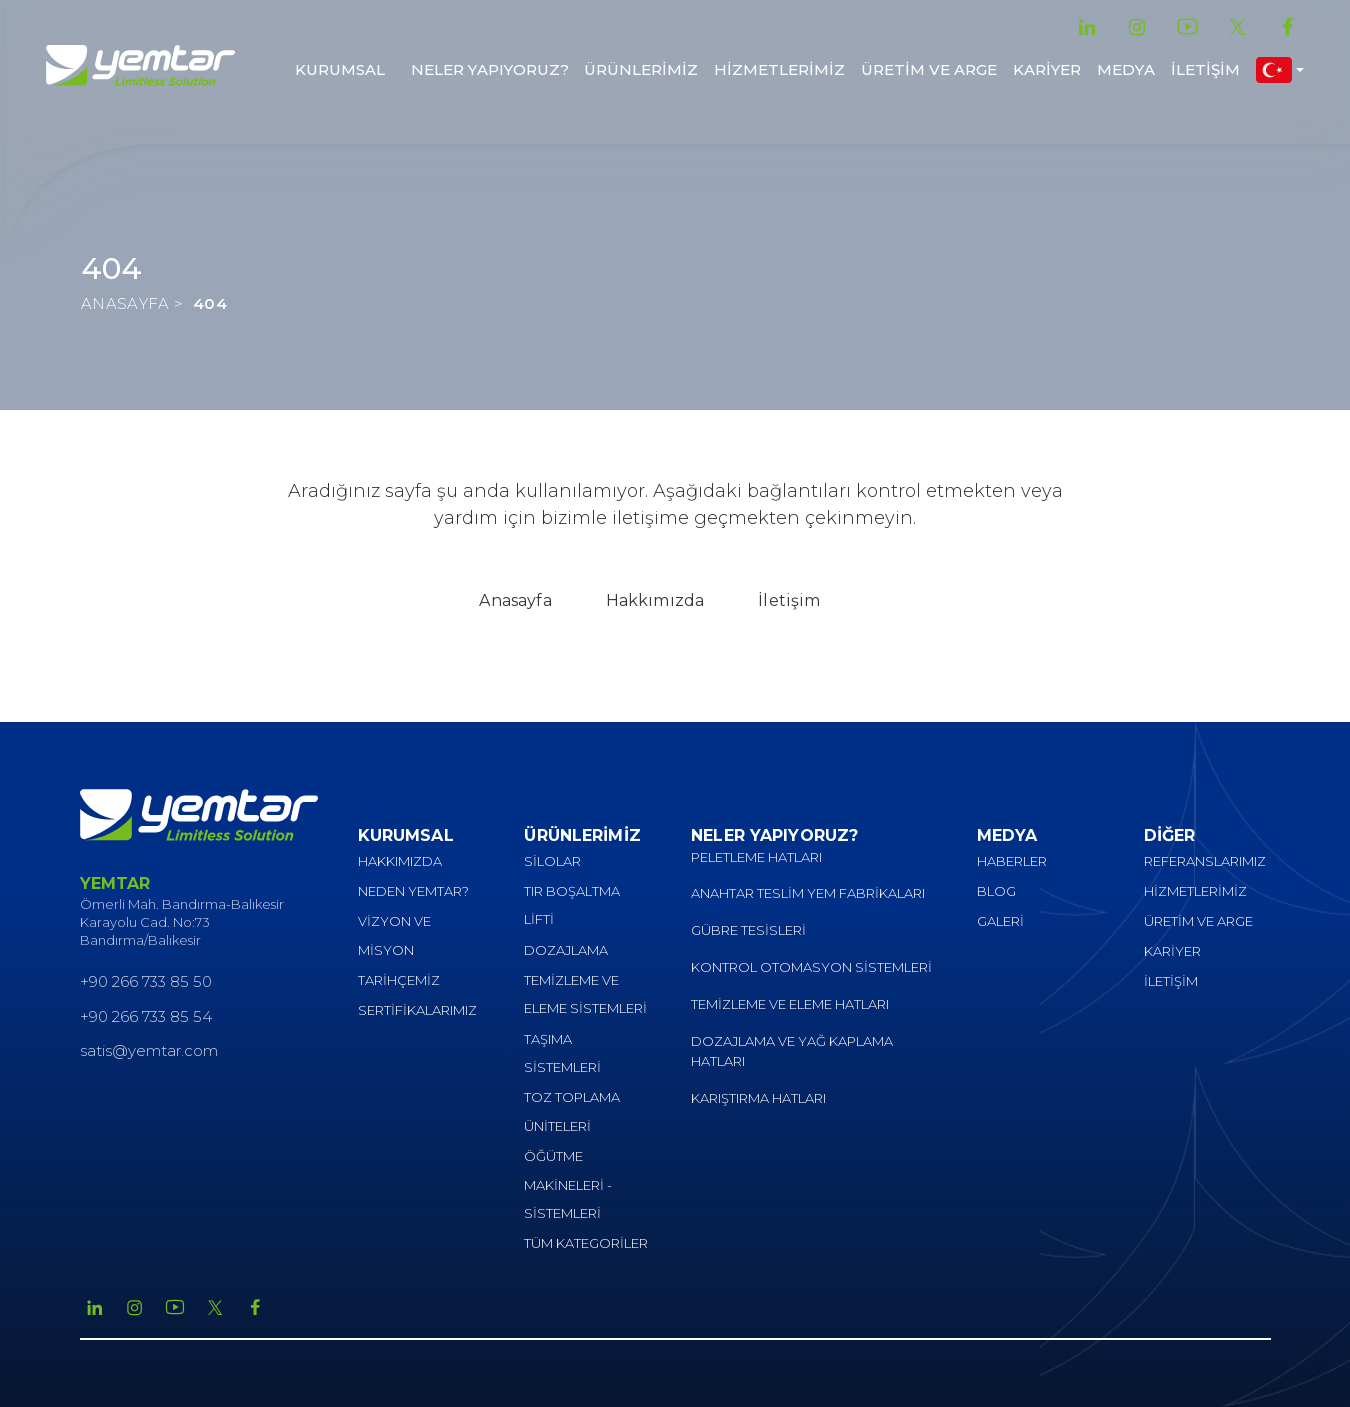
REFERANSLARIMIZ (1205, 861)
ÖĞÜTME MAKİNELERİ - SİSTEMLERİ (568, 1184)
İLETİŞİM (1205, 69)
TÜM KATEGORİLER (586, 1243)
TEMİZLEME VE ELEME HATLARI (790, 1004)
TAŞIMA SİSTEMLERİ (562, 1053)
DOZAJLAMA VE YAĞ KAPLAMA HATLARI (792, 1051)
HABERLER (1012, 861)
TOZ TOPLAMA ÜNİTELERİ (572, 1111)
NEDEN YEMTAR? (413, 891)
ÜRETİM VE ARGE (929, 69)
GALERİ (1000, 921)
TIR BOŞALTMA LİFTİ (572, 905)
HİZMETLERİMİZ (779, 69)
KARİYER (1047, 69)
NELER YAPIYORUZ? (490, 69)
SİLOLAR (552, 861)
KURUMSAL (340, 69)
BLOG (996, 891)
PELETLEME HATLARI (756, 857)
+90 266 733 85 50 (146, 981)
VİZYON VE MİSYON (394, 935)
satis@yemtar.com (149, 1050)
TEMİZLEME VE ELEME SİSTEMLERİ (585, 994)
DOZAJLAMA (566, 950)
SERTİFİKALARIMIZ (417, 1010)
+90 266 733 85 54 (146, 1016)
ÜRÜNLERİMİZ (641, 69)
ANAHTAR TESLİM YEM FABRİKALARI (808, 893)
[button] (1280, 70)
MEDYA (1126, 69)
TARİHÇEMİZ (399, 980)
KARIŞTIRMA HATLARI (758, 1098)
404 (210, 303)
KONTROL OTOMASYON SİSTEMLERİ (811, 967)
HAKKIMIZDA (400, 861)
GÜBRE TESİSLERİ (748, 930)
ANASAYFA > (132, 303)
